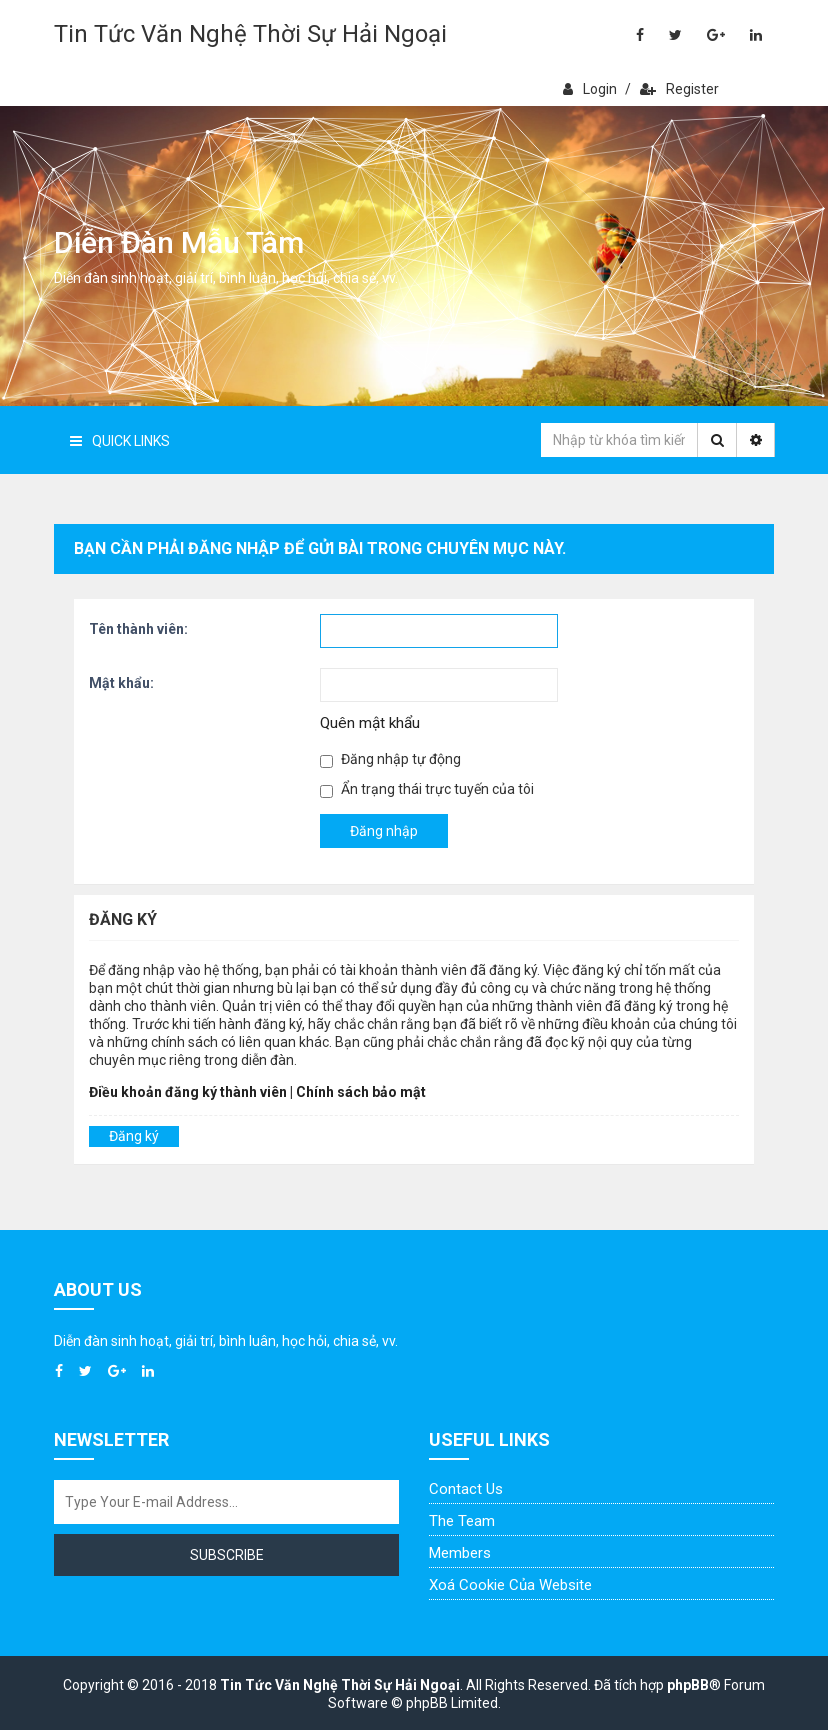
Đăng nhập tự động (390, 759)
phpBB (688, 1685)
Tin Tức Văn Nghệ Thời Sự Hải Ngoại (250, 34)
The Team (462, 1521)
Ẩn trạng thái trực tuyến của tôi (427, 789)
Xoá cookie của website (510, 1585)
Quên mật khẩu (370, 723)
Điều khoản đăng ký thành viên (188, 1092)
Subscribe (227, 1555)
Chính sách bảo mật (361, 1092)
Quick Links (120, 441)
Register (679, 89)
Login (590, 89)
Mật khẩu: (121, 683)
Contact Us (466, 1489)
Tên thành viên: (138, 629)
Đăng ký (134, 1136)
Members (460, 1553)
